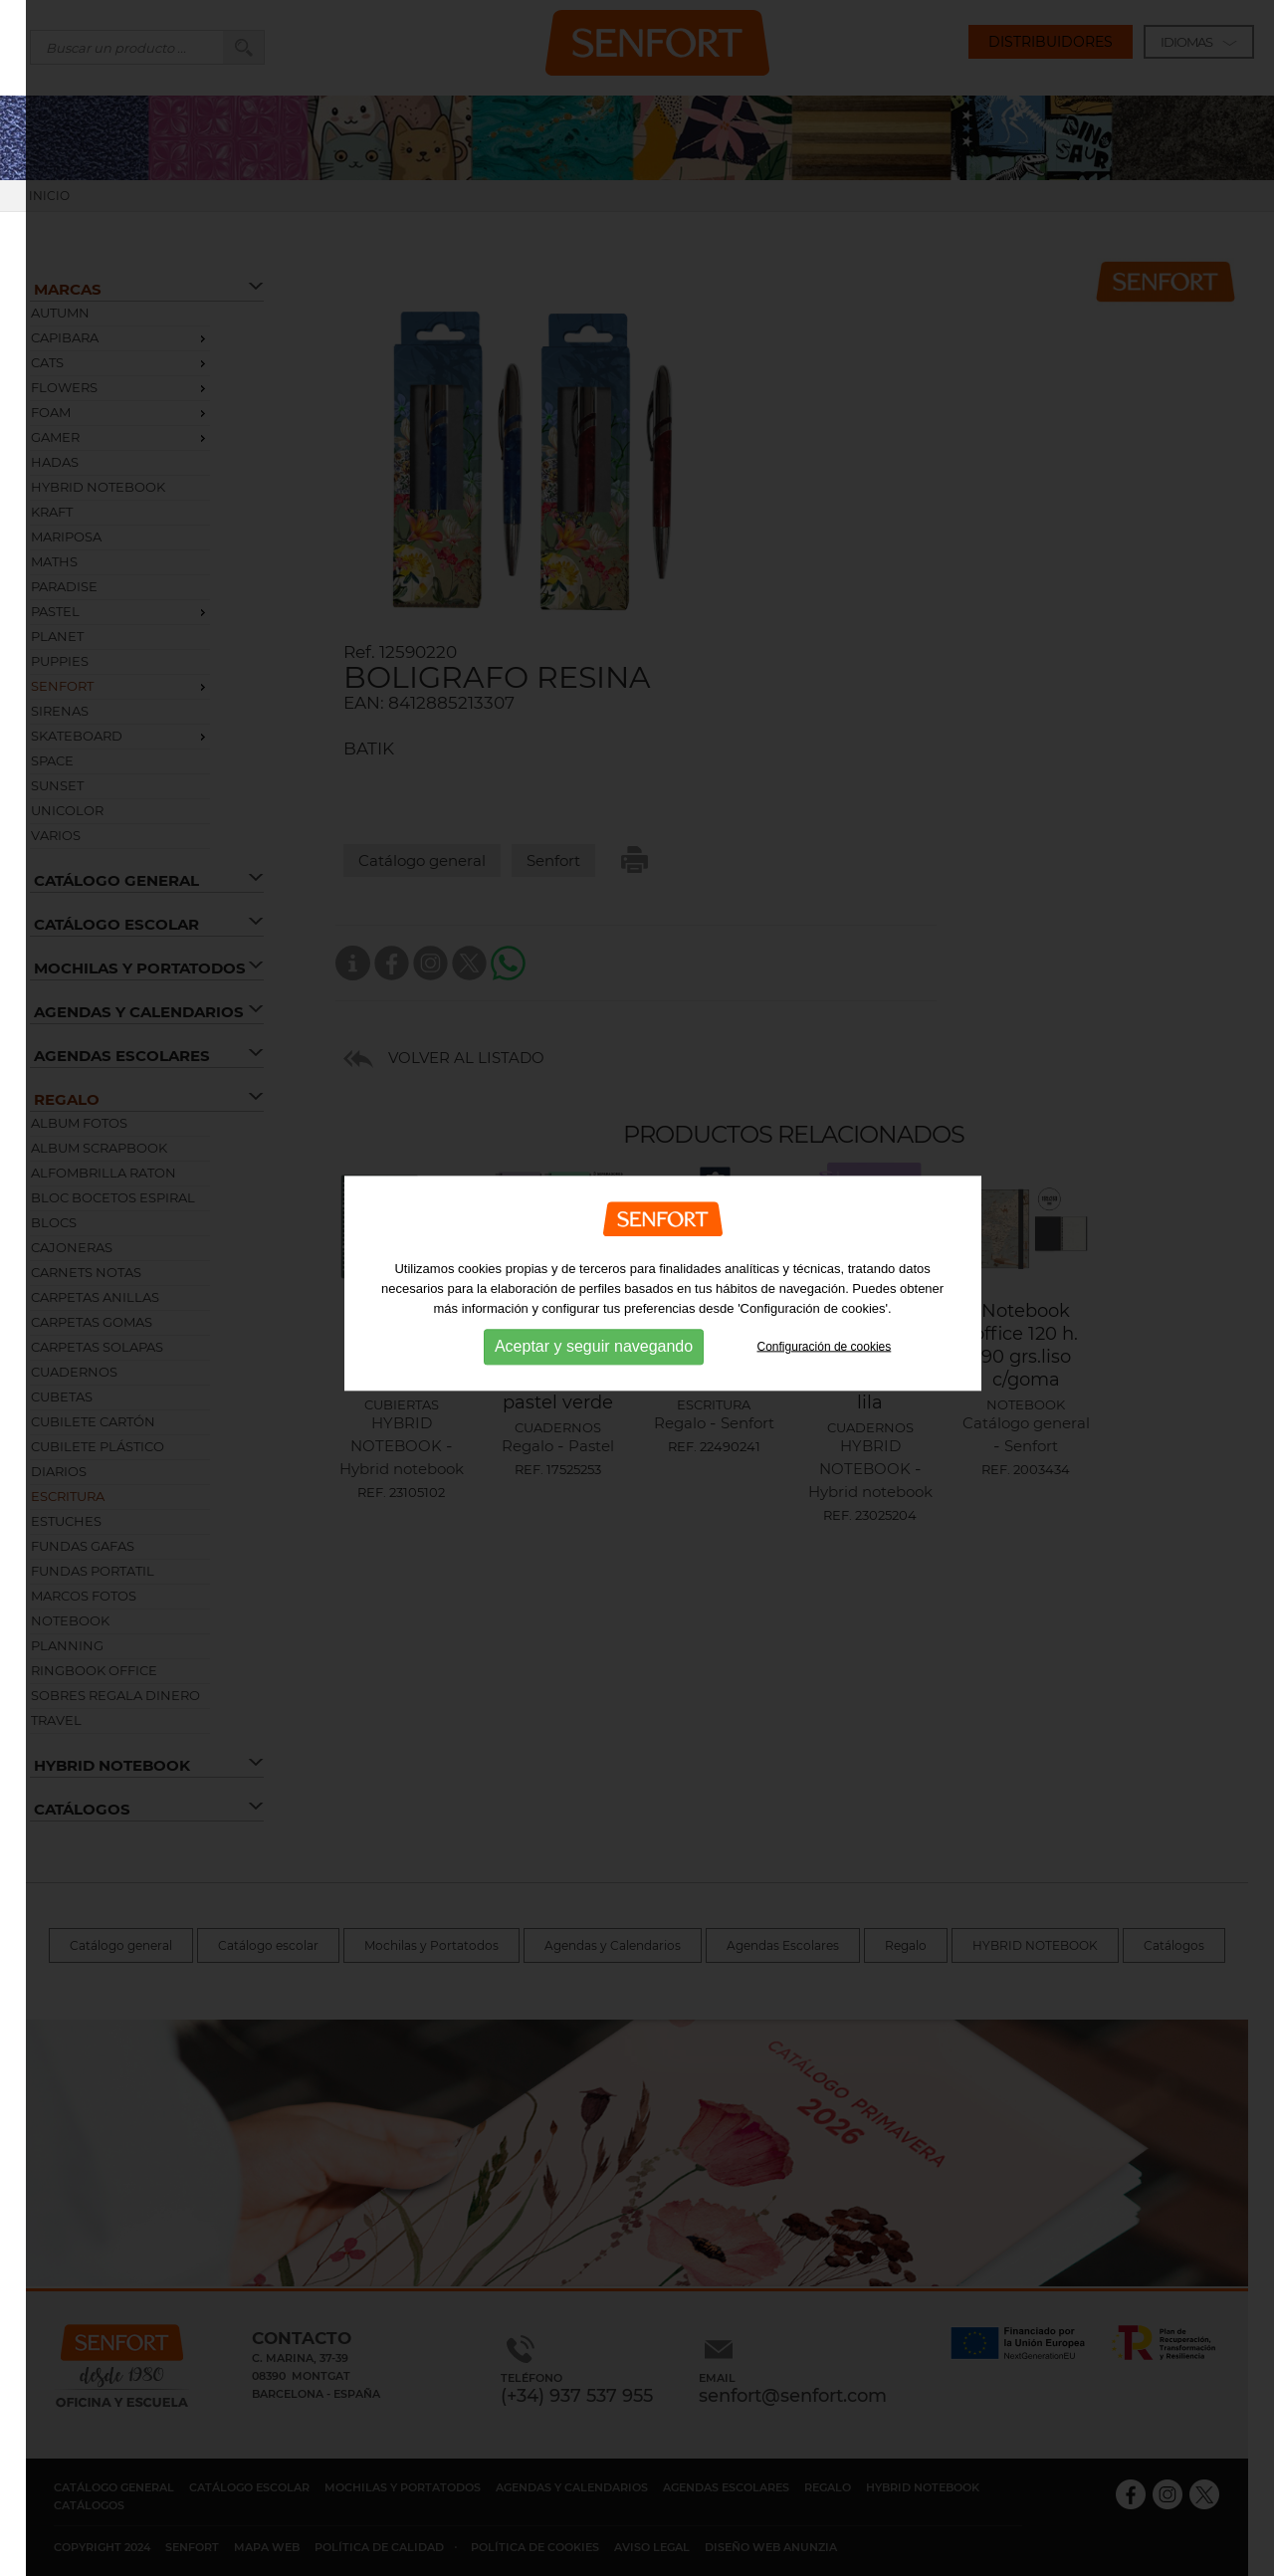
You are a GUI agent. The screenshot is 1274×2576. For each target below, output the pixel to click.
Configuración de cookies (824, 1331)
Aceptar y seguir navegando (594, 1331)
